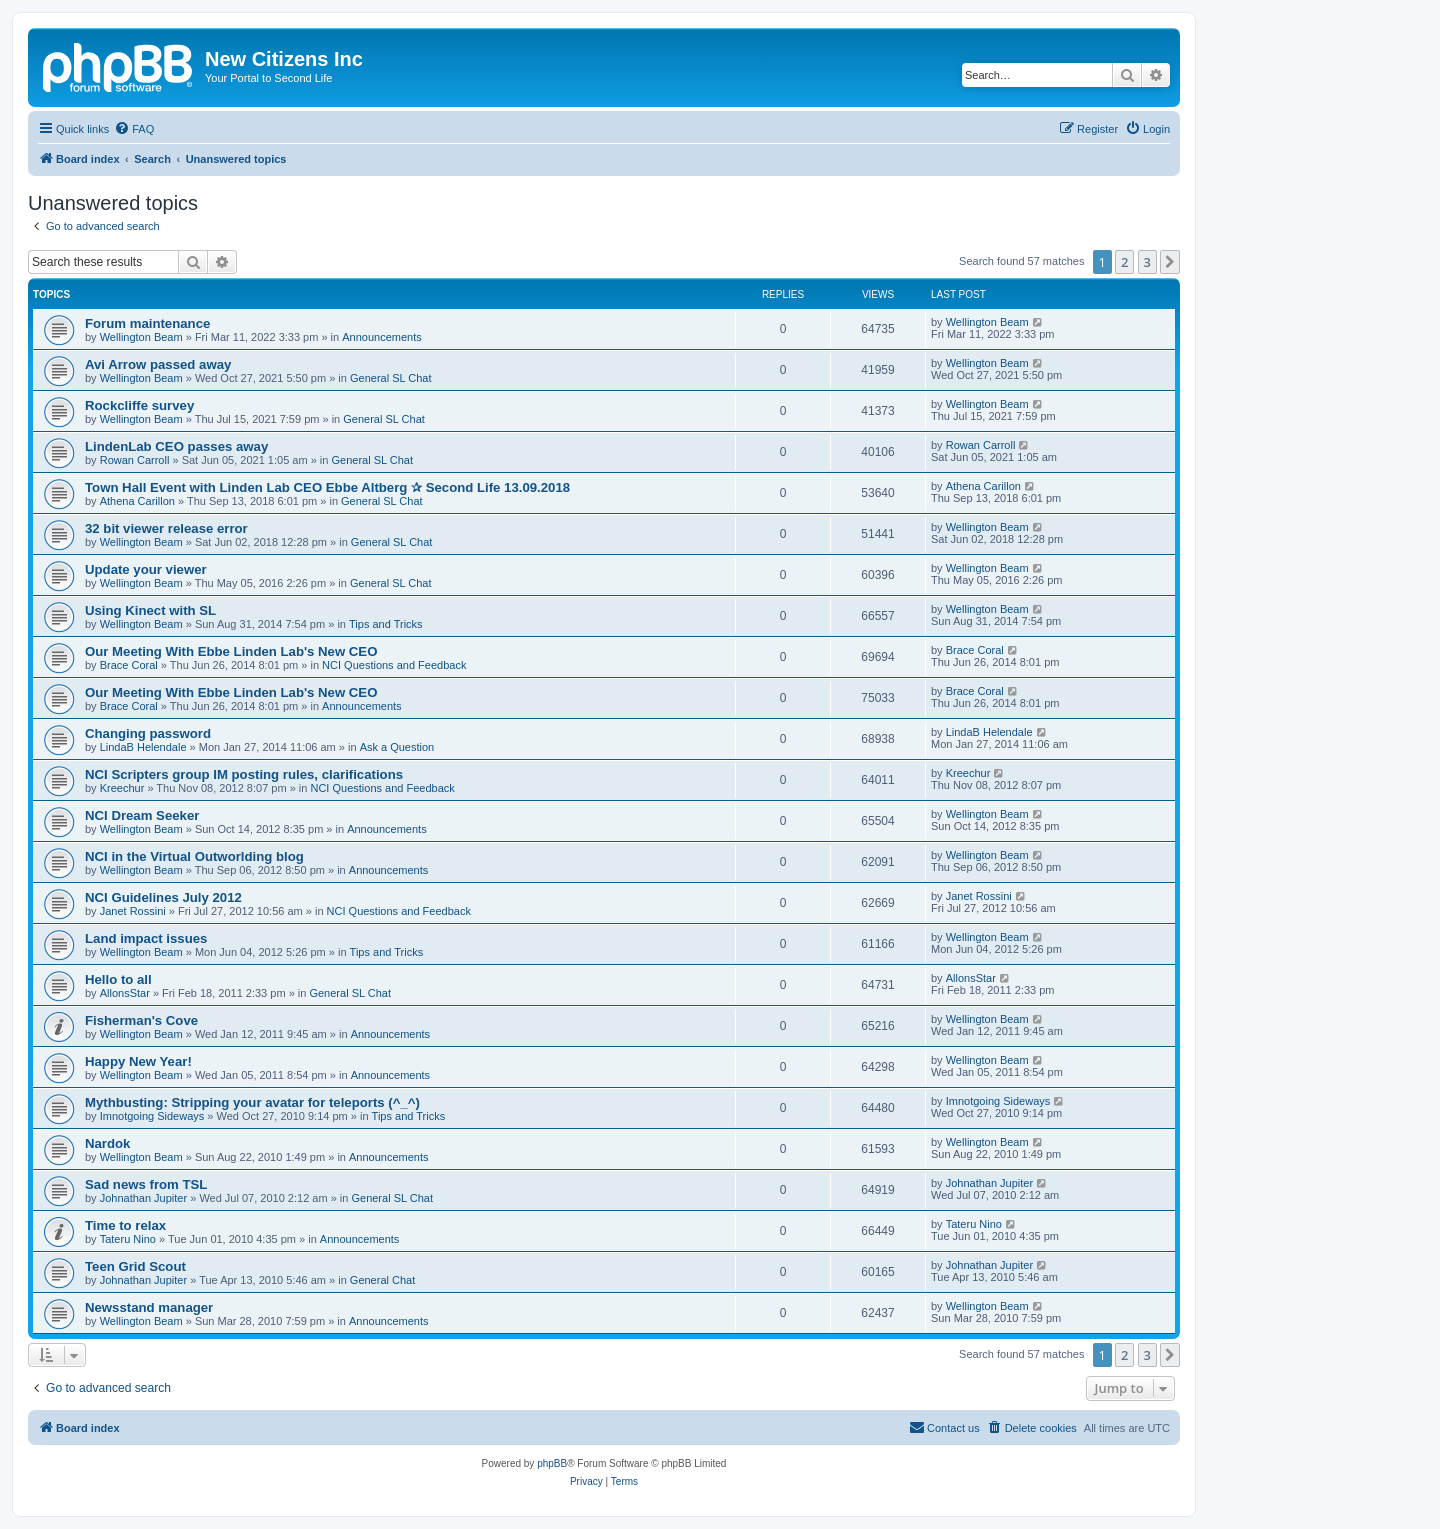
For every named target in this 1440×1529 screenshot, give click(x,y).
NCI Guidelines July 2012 (163, 897)
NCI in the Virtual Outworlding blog (194, 856)
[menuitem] (134, 129)
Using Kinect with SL (150, 610)
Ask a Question (397, 747)
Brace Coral (129, 665)
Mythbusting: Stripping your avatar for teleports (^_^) (252, 1102)
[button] (1170, 262)
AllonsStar (125, 993)
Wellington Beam (141, 337)
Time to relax (125, 1225)
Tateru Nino (128, 1239)
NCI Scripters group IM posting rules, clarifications (244, 774)
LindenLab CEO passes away (176, 446)
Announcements (382, 337)
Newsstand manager (149, 1307)
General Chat (382, 1280)
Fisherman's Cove (141, 1020)
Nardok (107, 1143)
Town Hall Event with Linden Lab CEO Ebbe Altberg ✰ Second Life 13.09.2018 (327, 487)
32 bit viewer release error (166, 528)
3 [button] (1147, 262)
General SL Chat (391, 378)
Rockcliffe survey (139, 405)
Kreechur (122, 788)
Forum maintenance (147, 323)
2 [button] (1124, 262)
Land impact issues (146, 938)
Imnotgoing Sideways (152, 1116)
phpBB (552, 1463)
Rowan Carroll (135, 460)
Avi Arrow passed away (158, 364)
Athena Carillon (137, 501)
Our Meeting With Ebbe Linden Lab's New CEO (231, 651)
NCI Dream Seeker (142, 815)
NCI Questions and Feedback (394, 665)
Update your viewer (146, 569)
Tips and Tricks (386, 624)
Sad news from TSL (146, 1184)
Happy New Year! (138, 1061)
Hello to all (118, 979)
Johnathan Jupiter (143, 1198)
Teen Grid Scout (135, 1266)
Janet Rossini (133, 911)
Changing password (148, 733)
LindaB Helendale (143, 747)
